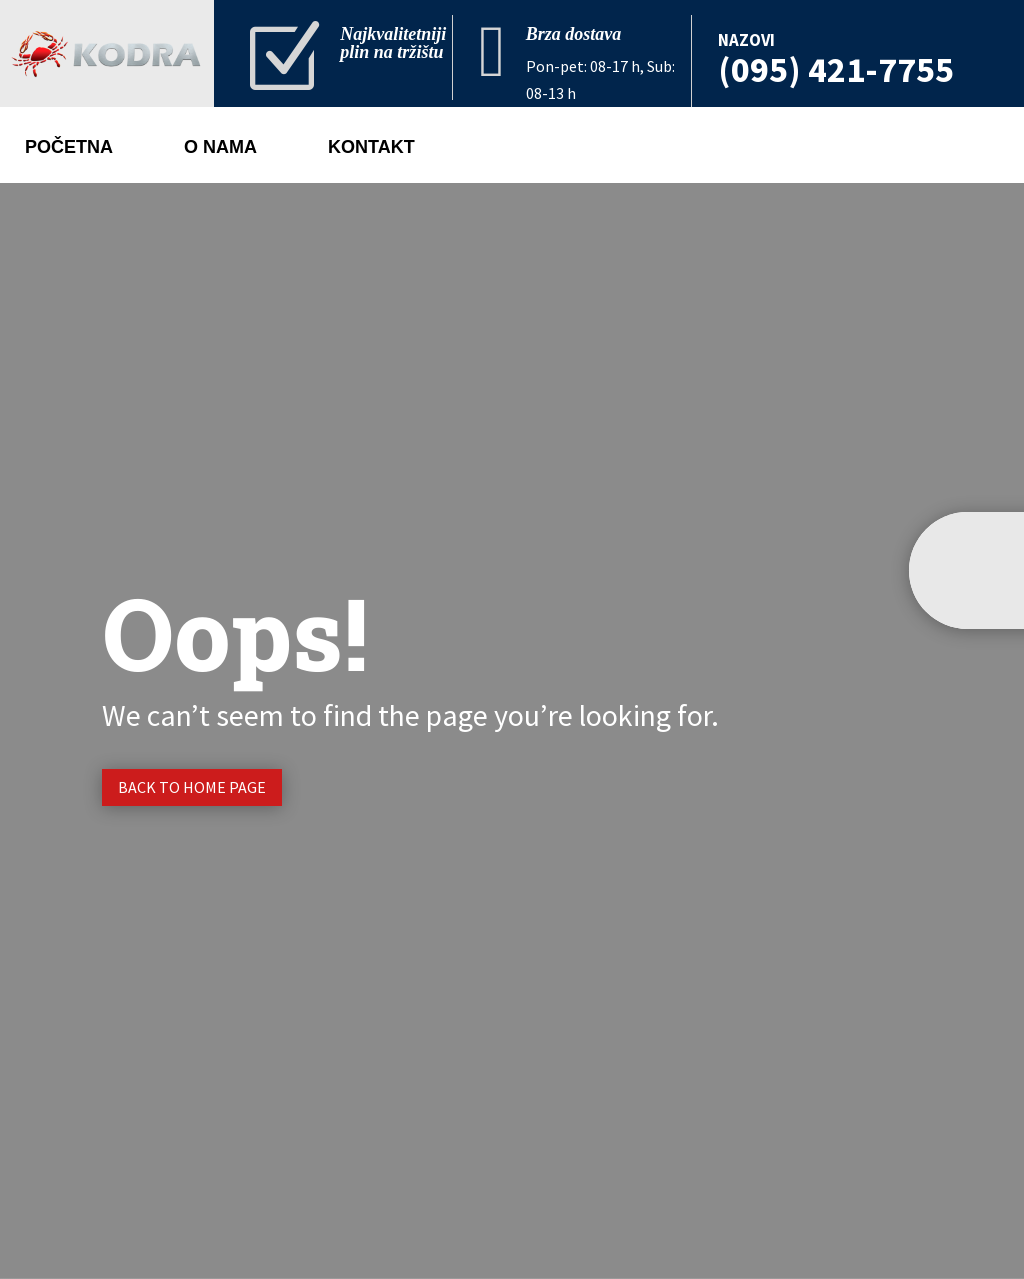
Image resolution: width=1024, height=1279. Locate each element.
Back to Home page (192, 787)
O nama (220, 148)
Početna (69, 148)
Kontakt (371, 148)
